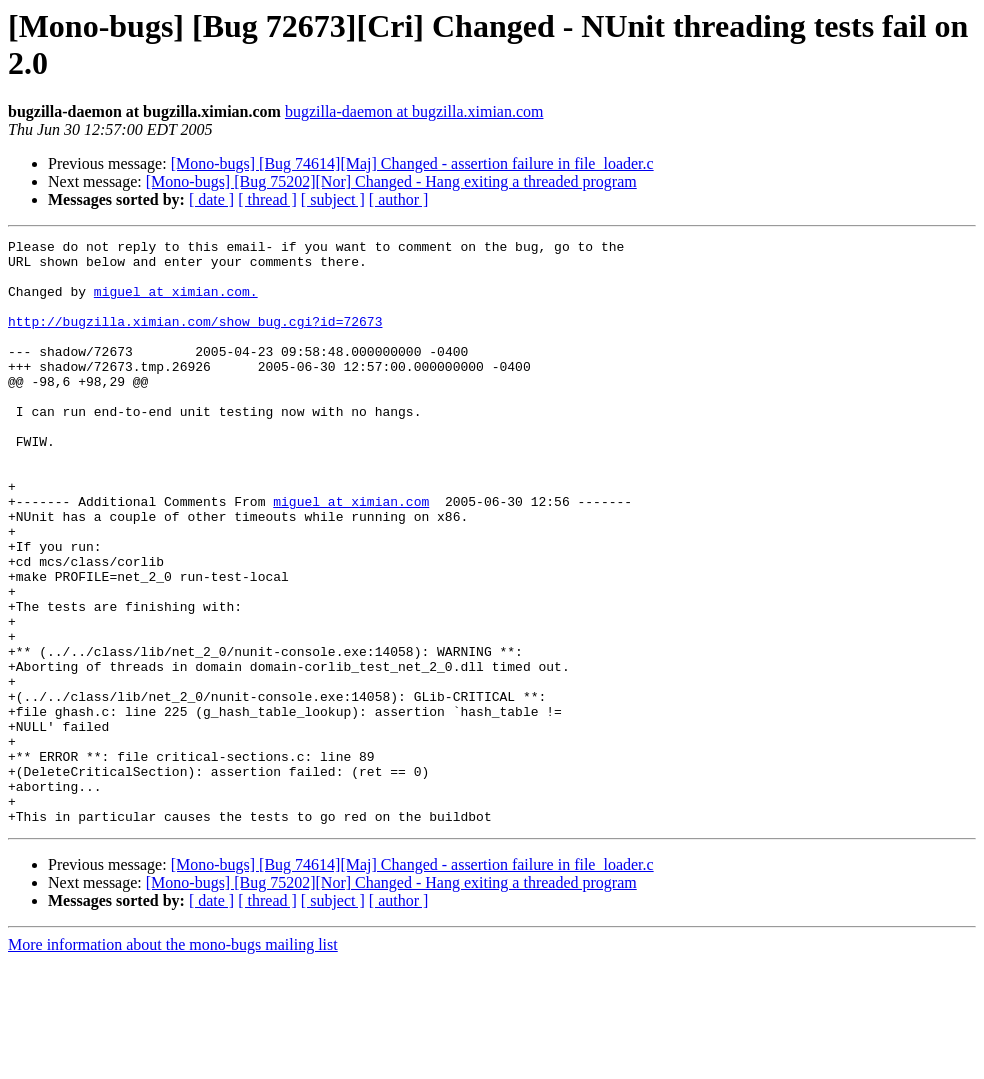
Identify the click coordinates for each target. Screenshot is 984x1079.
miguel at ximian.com (351, 555)
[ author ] (399, 199)
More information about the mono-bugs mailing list (173, 1061)
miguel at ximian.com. (176, 303)
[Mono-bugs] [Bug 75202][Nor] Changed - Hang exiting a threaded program (391, 181)
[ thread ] (267, 199)
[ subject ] (333, 199)
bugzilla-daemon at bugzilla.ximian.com (414, 111)
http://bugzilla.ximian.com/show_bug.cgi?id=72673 (195, 339)
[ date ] (211, 199)
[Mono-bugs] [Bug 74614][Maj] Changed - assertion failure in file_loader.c (412, 163)
